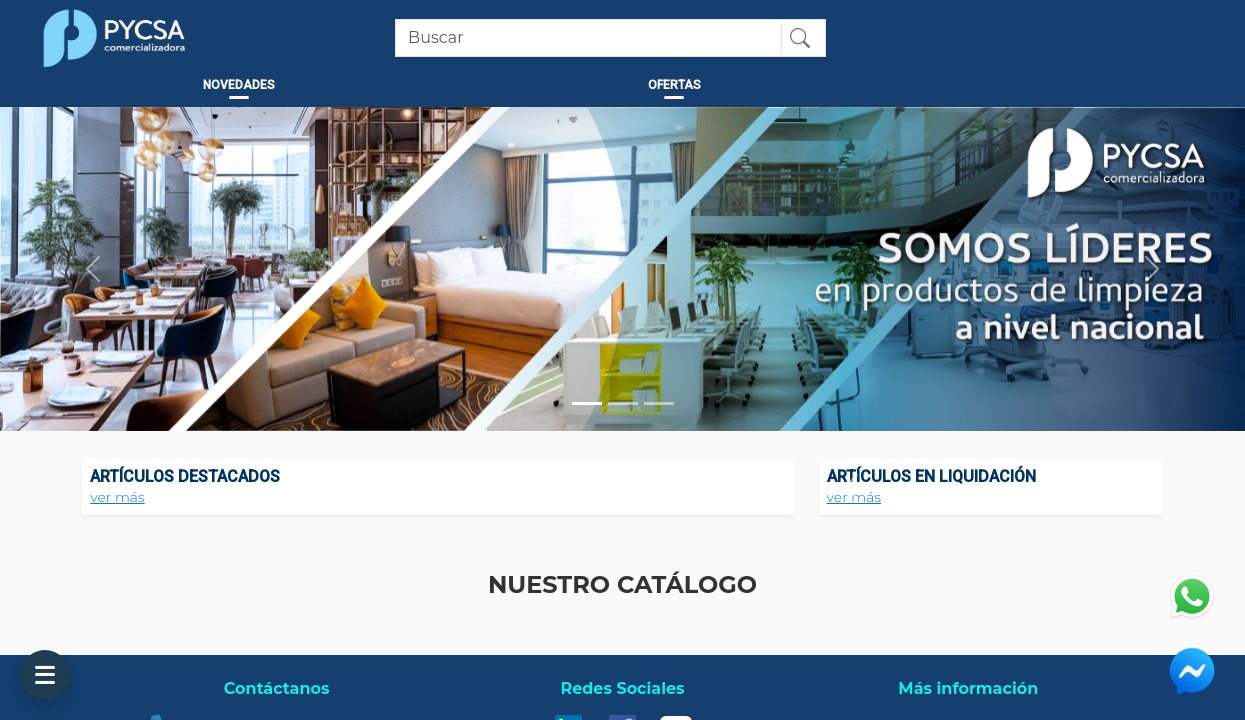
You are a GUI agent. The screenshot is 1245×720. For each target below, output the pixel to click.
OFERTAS (674, 85)
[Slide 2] (623, 403)
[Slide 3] (659, 403)
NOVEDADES (239, 85)
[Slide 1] (587, 403)
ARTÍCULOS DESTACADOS (185, 476)
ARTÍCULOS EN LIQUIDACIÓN (931, 476)
